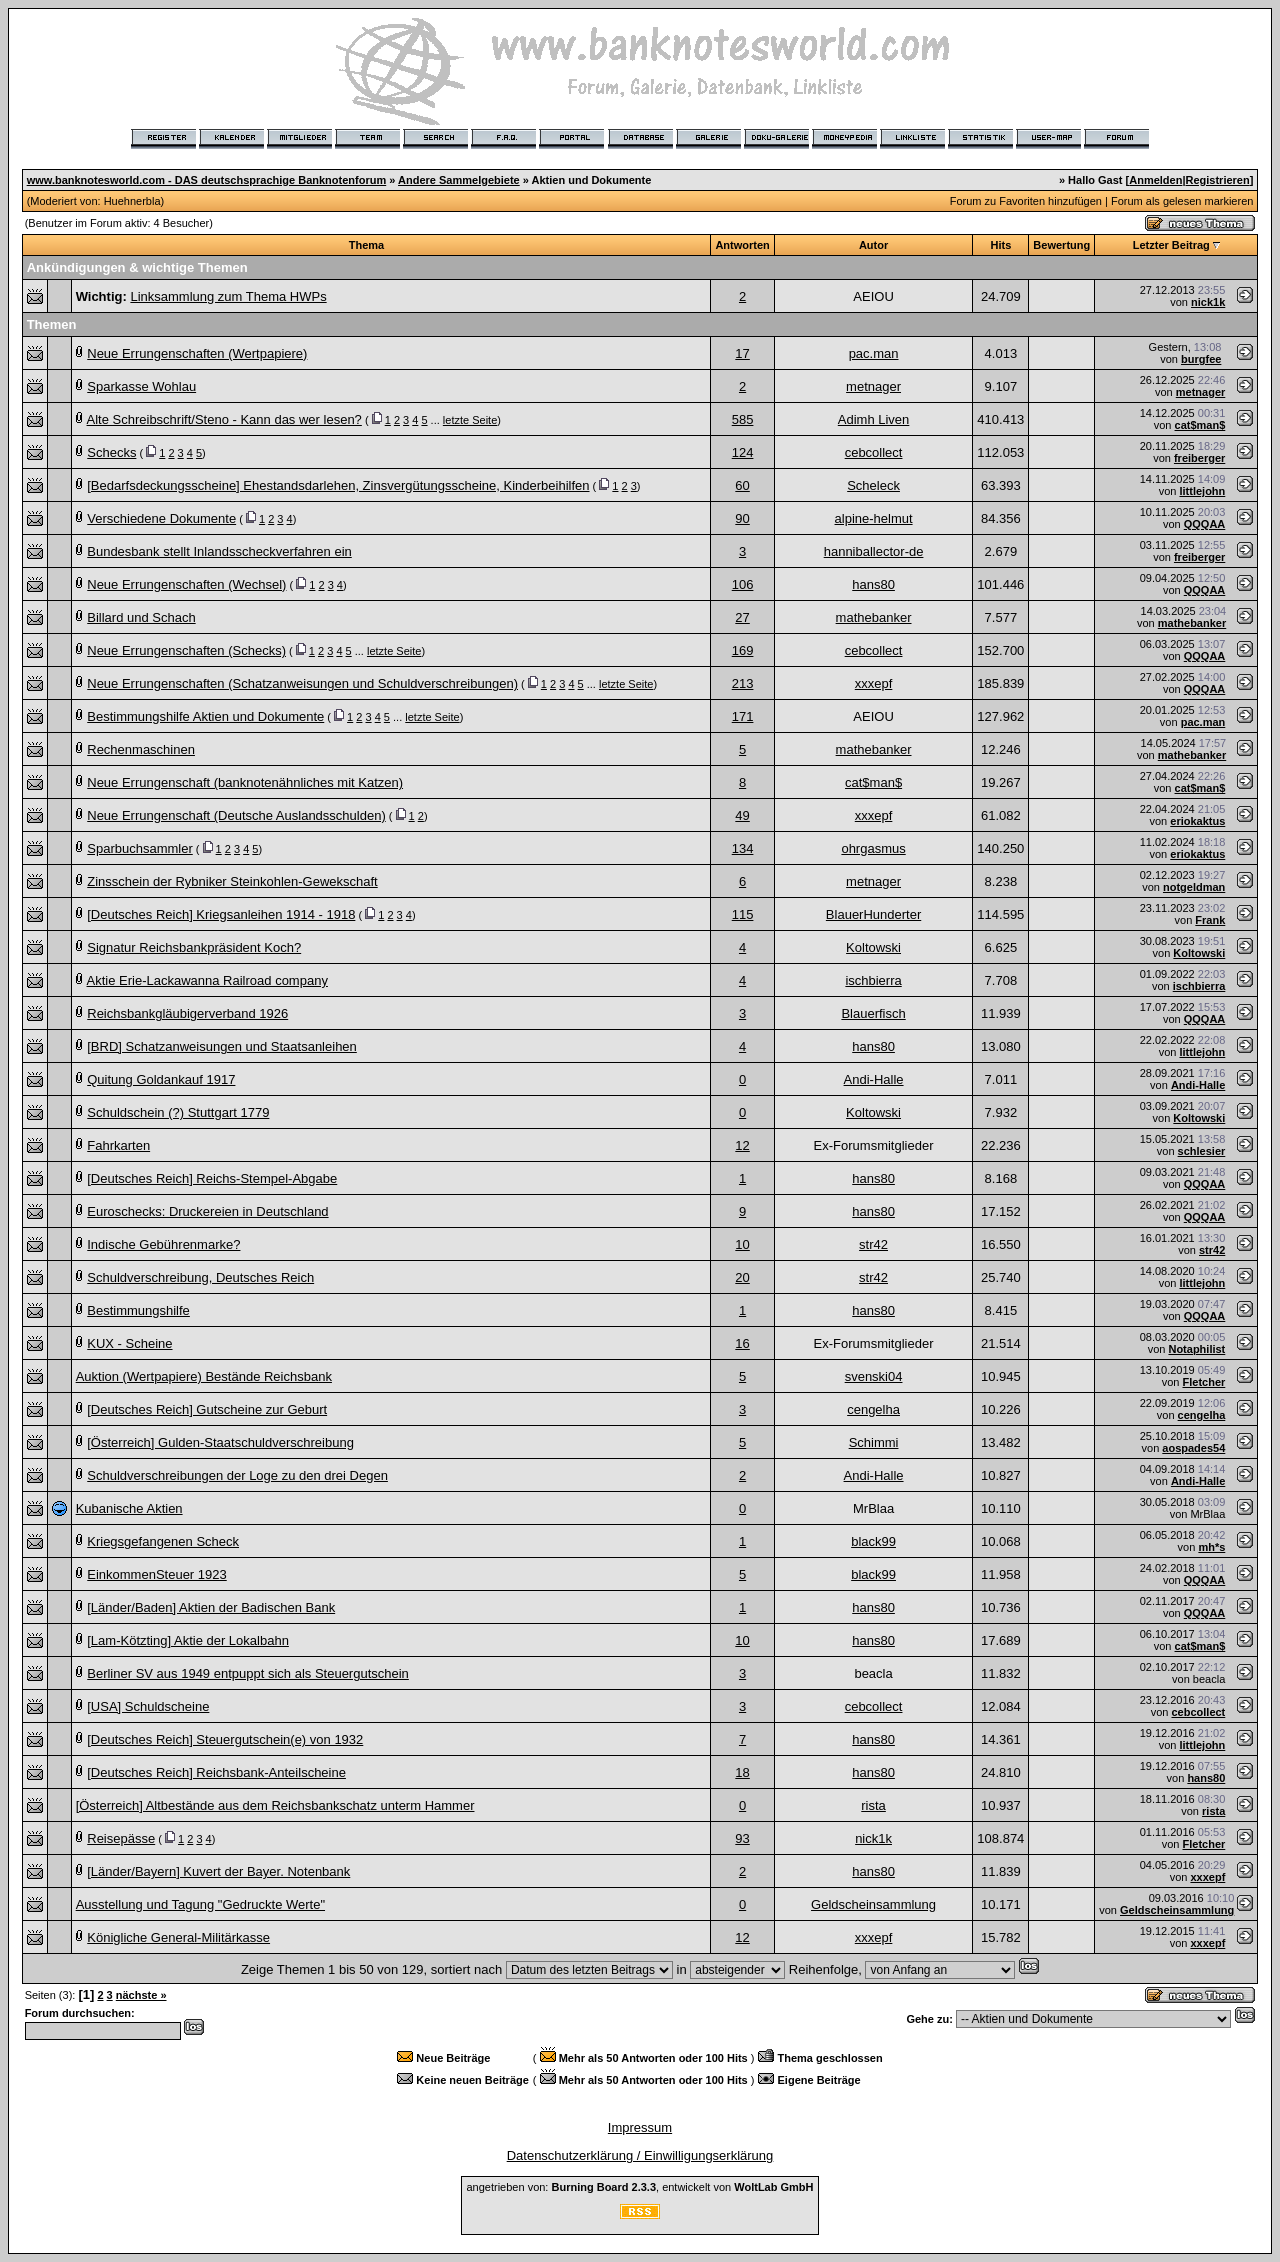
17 (742, 353)
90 (742, 518)
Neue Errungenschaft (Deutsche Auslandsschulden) (236, 815)
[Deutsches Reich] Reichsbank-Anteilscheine (216, 1772)
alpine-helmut (874, 518)
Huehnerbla (132, 201)
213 (743, 683)
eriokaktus (1197, 821)
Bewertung (1061, 245)
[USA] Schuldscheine (148, 1706)
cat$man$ (1200, 425)
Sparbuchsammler (140, 848)
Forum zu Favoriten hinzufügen (1026, 201)
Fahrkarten (118, 1145)
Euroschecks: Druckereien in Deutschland (207, 1211)
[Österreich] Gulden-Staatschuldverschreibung (220, 1442)
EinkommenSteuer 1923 (156, 1574)
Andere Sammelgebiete (459, 180)
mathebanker (874, 617)
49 (742, 815)
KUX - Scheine (129, 1343)
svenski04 (874, 1376)
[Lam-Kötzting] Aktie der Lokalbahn (188, 1640)
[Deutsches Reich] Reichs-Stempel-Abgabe (212, 1178)
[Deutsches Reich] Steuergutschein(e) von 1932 (225, 1739)
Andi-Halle (874, 1079)
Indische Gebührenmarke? (163, 1244)
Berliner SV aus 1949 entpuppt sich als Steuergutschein (248, 1673)
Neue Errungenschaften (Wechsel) (186, 584)
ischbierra (873, 980)
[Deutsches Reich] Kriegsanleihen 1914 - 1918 (221, 914)
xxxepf (874, 683)
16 (742, 1343)
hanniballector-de (874, 551)
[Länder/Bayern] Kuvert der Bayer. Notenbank (218, 1871)
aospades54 (1193, 1448)
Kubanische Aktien (129, 1508)
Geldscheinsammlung (873, 1904)
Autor (873, 245)
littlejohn (1202, 491)
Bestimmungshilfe (138, 1310)
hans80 (873, 584)
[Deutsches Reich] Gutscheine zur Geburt (207, 1409)
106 (743, 584)
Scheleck (873, 485)
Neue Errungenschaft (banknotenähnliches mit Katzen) (245, 782)
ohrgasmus (873, 848)
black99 (873, 1541)
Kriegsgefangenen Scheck (163, 1541)
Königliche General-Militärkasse (178, 1937)
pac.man (874, 353)
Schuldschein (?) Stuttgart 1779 (178, 1112)
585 (743, 419)
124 (743, 452)
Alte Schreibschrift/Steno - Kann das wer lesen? (224, 419)
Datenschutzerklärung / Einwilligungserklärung (640, 2155)
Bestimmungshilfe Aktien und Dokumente (205, 716)
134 (743, 848)
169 (743, 650)
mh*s (1211, 1547)
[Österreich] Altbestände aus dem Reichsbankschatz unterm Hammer (275, 1805)
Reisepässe (121, 1838)
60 (742, 485)
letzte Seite (470, 420)
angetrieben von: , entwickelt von (639, 2187)
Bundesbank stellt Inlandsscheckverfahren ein (219, 551)
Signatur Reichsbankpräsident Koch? (194, 947)
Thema (366, 245)
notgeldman (1194, 887)
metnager (873, 386)
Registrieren (1218, 180)
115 (743, 914)
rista (873, 1805)
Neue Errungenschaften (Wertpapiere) (197, 353)
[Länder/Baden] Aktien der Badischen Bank (211, 1607)
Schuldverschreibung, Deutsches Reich (200, 1277)
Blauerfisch (873, 1013)
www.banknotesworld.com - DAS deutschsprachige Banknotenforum (207, 180)
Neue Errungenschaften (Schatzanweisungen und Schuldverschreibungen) (302, 683)
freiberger (1199, 458)
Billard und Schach (141, 617)
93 (742, 1838)
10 (742, 1244)
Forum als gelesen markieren (1182, 201)
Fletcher (1204, 1382)
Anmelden (1155, 180)
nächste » (141, 1995)
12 (742, 1145)
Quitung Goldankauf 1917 (161, 1079)
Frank (1210, 920)
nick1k (1208, 302)
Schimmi (874, 1442)
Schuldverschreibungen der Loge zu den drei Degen (237, 1475)
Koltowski (873, 947)
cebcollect (874, 452)
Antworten (742, 245)
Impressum (640, 2127)
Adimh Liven (874, 419)
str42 (873, 1244)
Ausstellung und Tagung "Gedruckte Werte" (200, 1904)
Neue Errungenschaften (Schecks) (186, 650)
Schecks (111, 452)
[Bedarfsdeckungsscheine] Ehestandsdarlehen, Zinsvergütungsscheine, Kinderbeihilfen (338, 485)
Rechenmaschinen (141, 749)
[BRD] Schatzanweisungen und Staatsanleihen (222, 1046)
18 (742, 1772)
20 (742, 1277)
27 (742, 617)
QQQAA (1205, 524)
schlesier (1202, 1151)
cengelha (873, 1409)
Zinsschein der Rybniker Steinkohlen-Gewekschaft (232, 881)
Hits (1000, 245)
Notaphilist (1196, 1349)
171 (743, 716)
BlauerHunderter (873, 914)
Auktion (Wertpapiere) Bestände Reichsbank (204, 1376)
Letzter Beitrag (1171, 245)
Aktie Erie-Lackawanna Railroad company (207, 980)
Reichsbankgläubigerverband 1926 (187, 1013)
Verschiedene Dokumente (161, 518)
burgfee (1201, 359)
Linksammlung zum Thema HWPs (228, 296)
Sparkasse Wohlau (141, 386)
